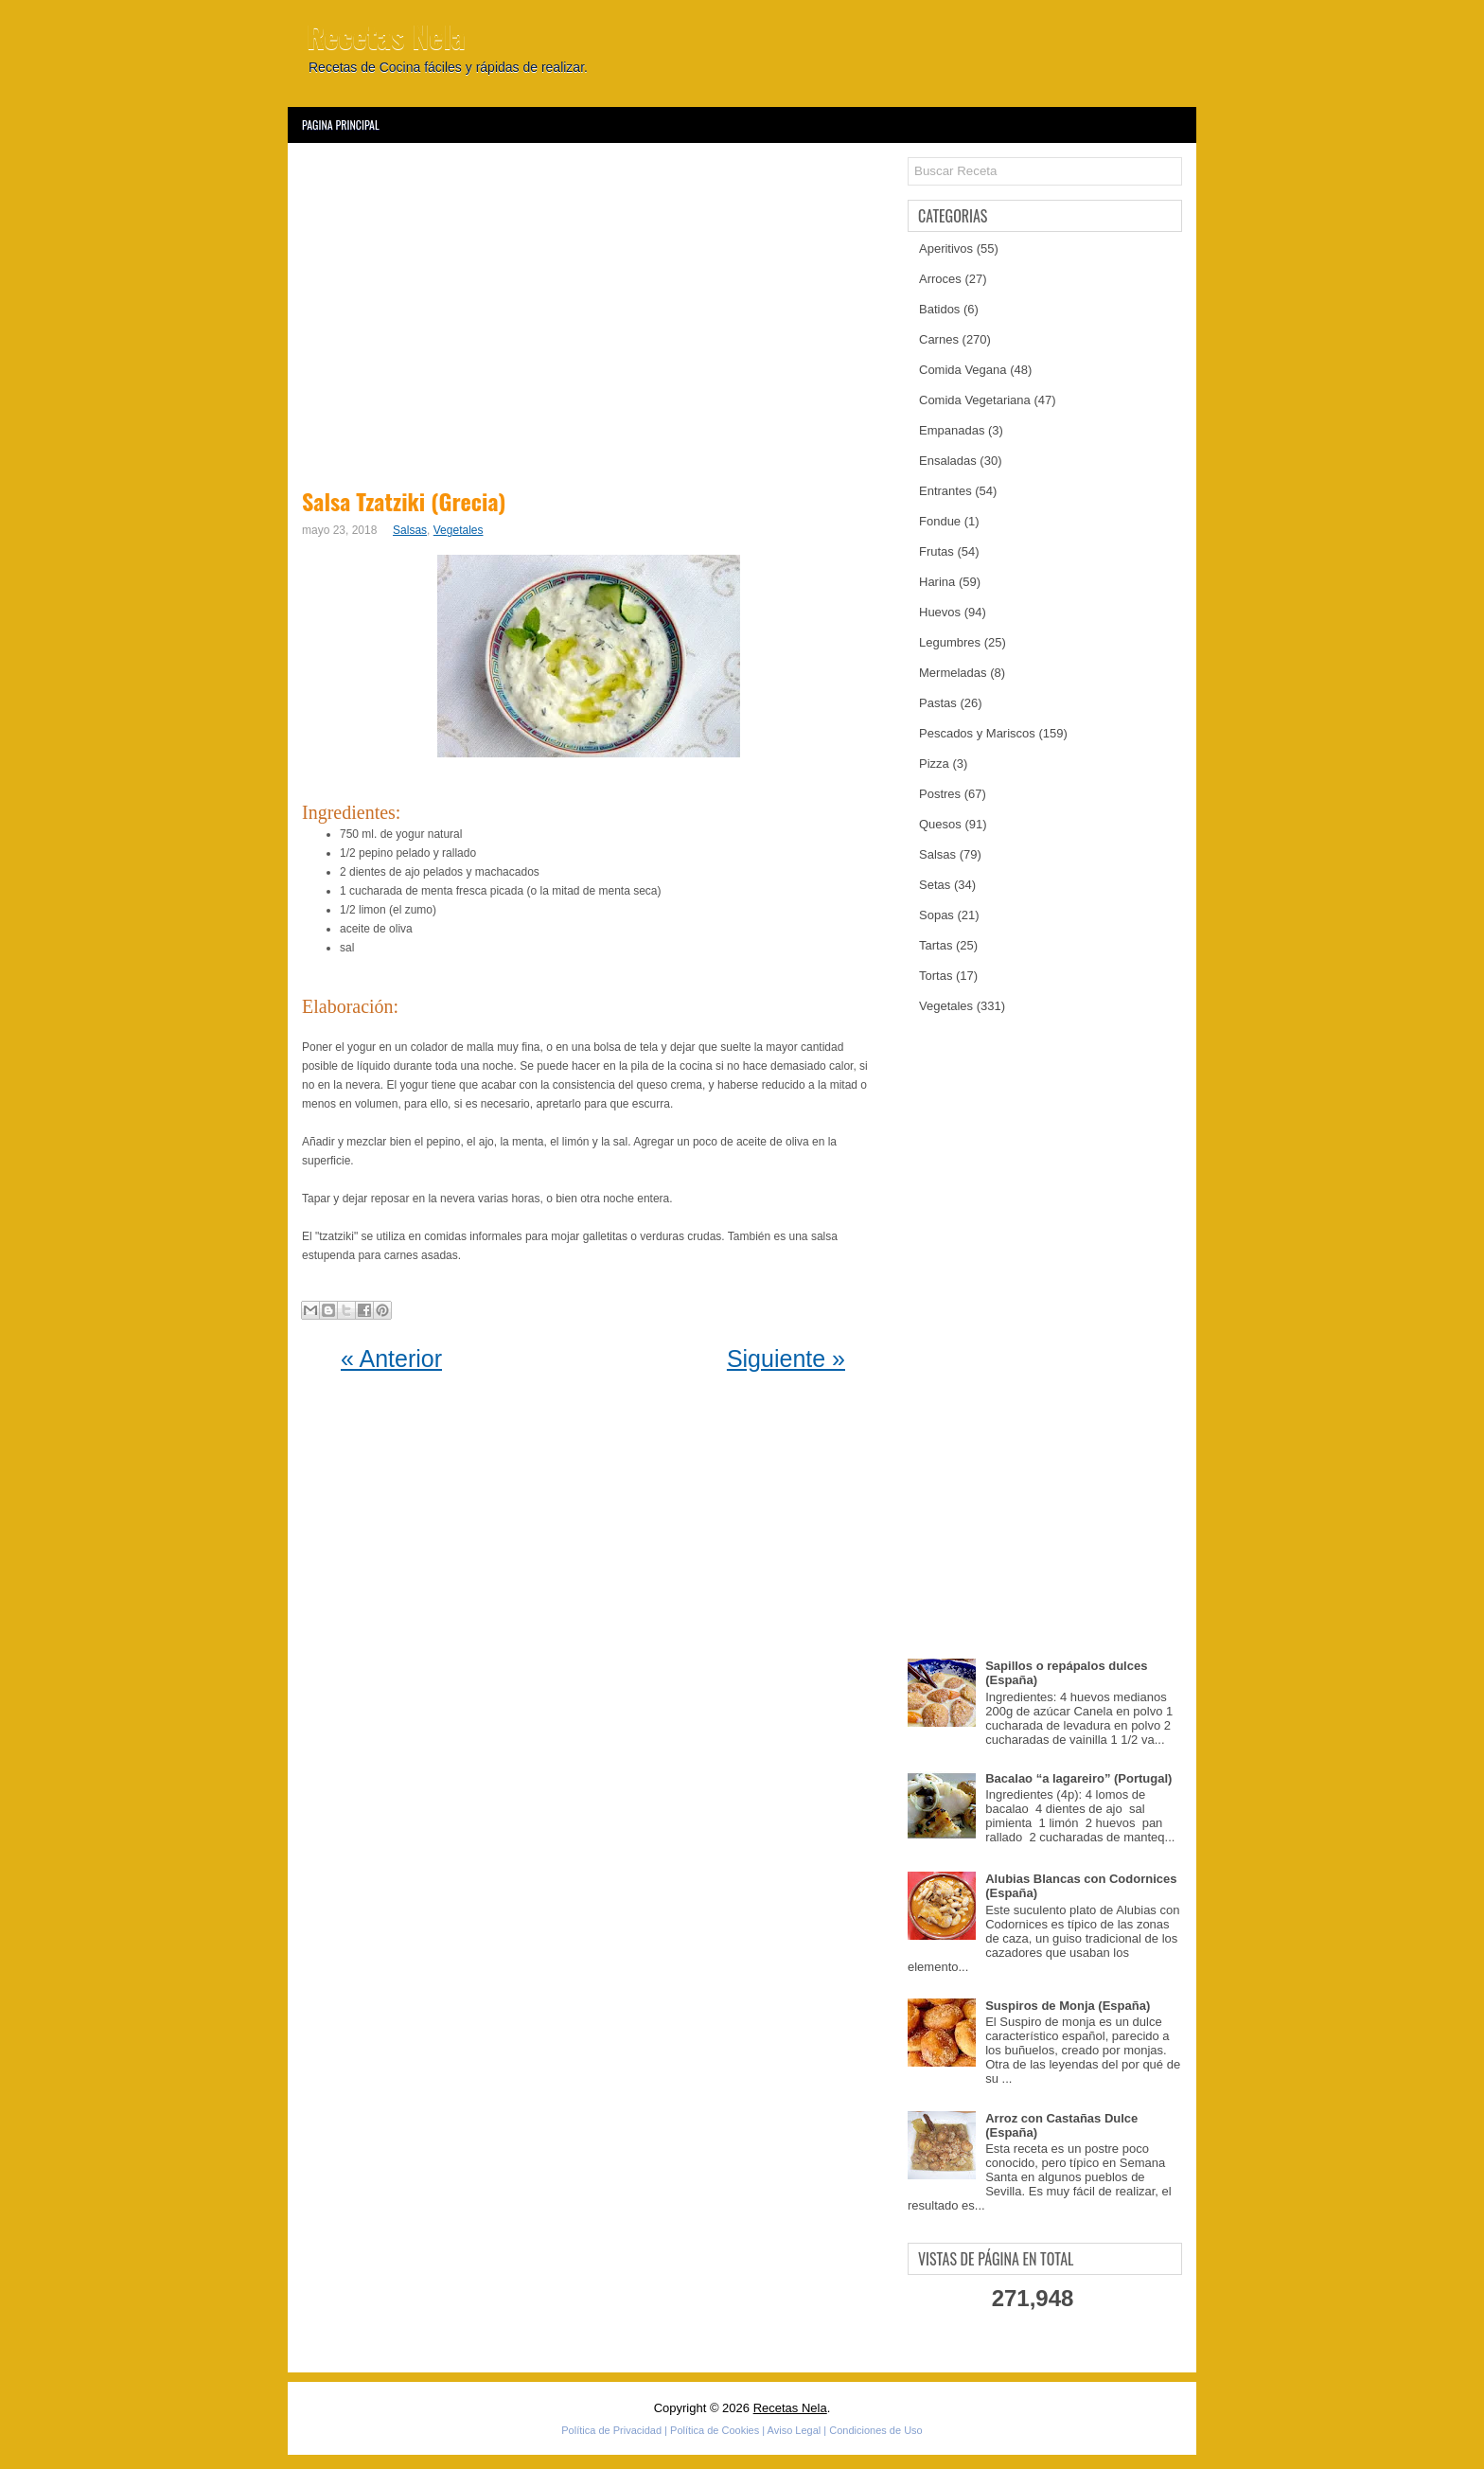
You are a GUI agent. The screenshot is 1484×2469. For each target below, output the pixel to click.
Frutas (936, 551)
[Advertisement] (593, 312)
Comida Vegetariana (975, 400)
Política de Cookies (714, 2430)
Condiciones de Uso (875, 2430)
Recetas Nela (386, 35)
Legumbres (949, 642)
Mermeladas (953, 673)
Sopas (936, 915)
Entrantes (945, 491)
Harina (937, 582)
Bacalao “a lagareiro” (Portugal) (1078, 1778)
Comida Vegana (963, 370)
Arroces (940, 279)
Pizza (934, 763)
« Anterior (391, 1358)
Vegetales (458, 530)
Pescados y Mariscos (977, 733)
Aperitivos (946, 248)
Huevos (940, 612)
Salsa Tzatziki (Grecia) (403, 500)
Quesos (940, 824)
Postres (940, 794)
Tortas (935, 975)
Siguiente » (786, 1358)
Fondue (940, 521)
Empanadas (951, 430)
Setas (934, 885)
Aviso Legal (795, 2430)
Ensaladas (948, 460)
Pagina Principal (341, 124)
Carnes (939, 339)
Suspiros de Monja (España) (1067, 2005)
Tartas (935, 945)
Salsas (410, 530)
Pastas (938, 703)
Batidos (939, 309)
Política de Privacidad (611, 2430)
